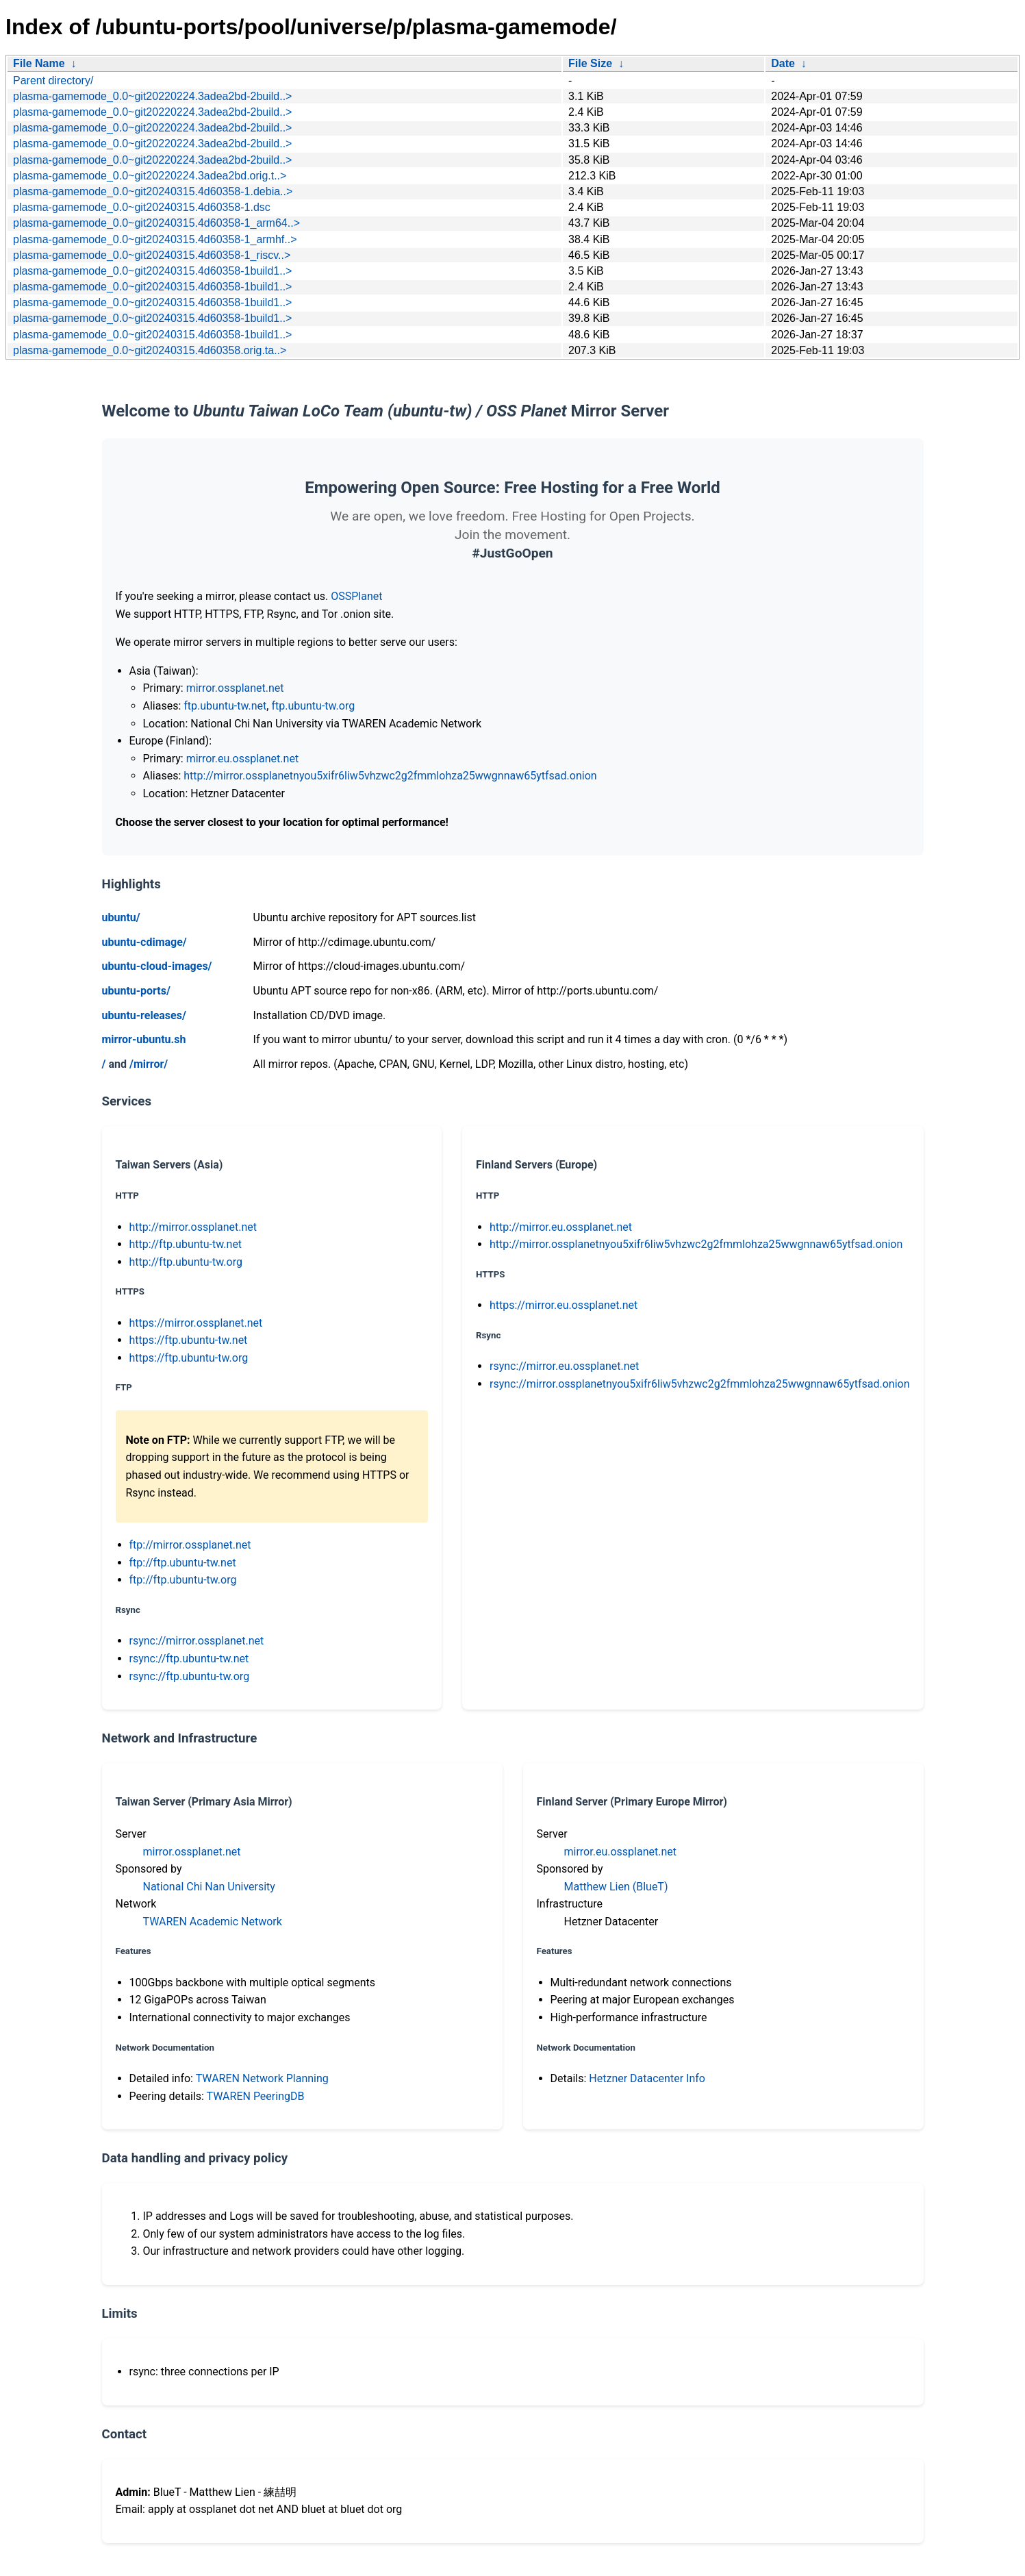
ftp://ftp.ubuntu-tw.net (182, 1562)
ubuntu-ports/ (136, 990)
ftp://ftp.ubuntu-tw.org (183, 1579)
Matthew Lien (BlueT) (616, 1886)
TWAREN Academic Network (212, 1921)
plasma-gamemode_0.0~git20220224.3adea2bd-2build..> (152, 96)
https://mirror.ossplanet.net (196, 1322)
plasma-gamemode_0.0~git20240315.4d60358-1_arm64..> (156, 223)
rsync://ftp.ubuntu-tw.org (189, 1676)
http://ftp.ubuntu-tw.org (185, 1261)
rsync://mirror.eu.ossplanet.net (564, 1366)
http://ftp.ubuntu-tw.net (185, 1244)
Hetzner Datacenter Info (647, 2078)
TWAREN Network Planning (262, 2078)
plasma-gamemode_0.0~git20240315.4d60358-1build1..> (152, 271)
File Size (590, 63)
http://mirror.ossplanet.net (193, 1227)
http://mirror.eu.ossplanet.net (561, 1227)
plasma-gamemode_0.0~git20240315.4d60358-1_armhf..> (155, 239)
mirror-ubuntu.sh (144, 1039)
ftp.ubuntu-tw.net (225, 705)
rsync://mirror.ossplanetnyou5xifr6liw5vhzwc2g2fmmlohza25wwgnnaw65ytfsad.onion (700, 1383)
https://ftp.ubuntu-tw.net (188, 1340)
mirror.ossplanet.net (235, 688)
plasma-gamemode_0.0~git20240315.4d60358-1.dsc (141, 207)
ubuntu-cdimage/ (144, 942)
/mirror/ (148, 1064)
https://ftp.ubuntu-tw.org (189, 1357)
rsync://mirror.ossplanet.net (196, 1640)
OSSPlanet (356, 596)
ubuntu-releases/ (144, 1015)
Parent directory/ (53, 80)
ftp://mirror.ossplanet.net (190, 1544)
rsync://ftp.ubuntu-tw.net (189, 1658)
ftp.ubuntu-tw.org (313, 705)
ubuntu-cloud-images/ (157, 966)
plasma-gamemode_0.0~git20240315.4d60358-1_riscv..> (151, 255)
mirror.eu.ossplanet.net (242, 758)
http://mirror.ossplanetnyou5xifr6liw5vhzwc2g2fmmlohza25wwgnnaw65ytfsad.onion (390, 775)
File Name (39, 63)
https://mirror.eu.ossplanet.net (563, 1305)
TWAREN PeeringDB (256, 2096)
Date (783, 63)
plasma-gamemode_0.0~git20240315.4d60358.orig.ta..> (149, 350)
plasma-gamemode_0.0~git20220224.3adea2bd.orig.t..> (149, 176)
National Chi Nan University (209, 1886)
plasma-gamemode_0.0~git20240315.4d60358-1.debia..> (152, 191)
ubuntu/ (121, 917)
